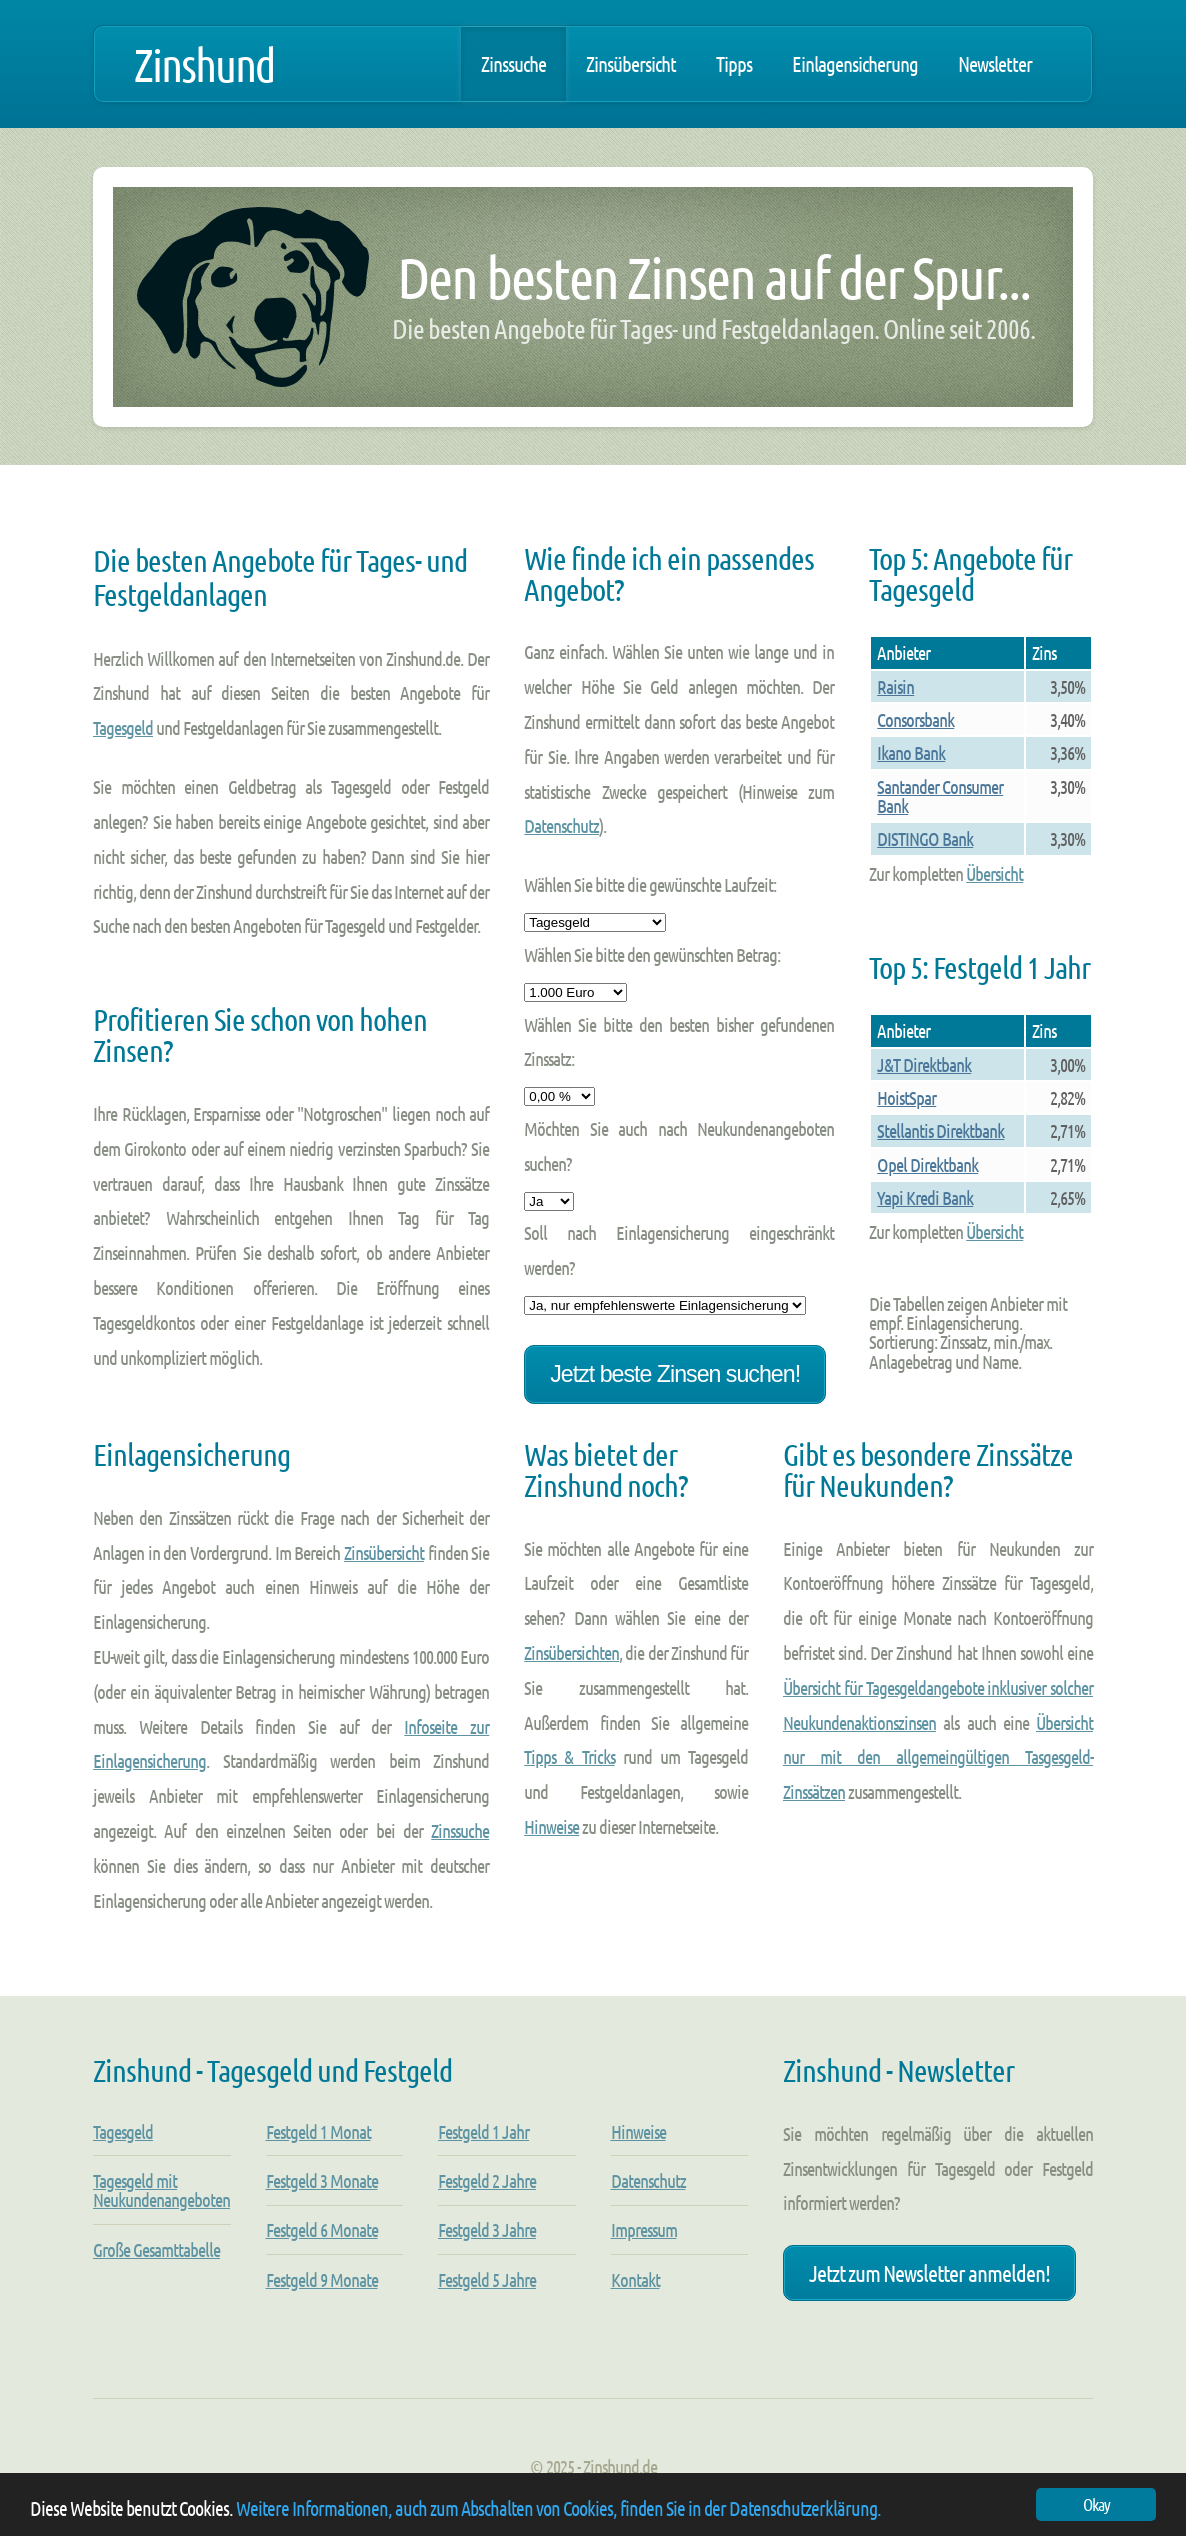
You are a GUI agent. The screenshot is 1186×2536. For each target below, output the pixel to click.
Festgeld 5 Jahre (487, 2279)
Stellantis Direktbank (940, 1130)
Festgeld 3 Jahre (487, 2229)
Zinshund (204, 64)
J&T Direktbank (924, 1064)
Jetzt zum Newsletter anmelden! (929, 2272)
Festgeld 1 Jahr (483, 2131)
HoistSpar (906, 1097)
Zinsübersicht (631, 63)
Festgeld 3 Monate (322, 2180)
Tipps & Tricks (569, 1756)
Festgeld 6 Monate (322, 2229)
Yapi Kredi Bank (925, 1197)
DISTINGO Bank (925, 838)
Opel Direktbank (927, 1164)
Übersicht (994, 873)
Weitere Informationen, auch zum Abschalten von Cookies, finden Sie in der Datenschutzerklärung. (558, 2508)
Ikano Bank (911, 752)
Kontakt (635, 2279)
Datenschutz (561, 825)
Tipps (734, 63)
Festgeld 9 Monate (322, 2279)
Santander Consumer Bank (940, 796)
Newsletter (995, 63)
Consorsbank (915, 719)
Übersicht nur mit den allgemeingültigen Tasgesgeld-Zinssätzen (938, 1757)
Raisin (895, 686)
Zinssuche (513, 63)
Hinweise (551, 1826)
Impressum (644, 2229)
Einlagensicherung (855, 63)
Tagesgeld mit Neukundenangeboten (161, 2190)
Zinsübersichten (571, 1652)
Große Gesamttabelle (156, 2249)
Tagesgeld (123, 727)
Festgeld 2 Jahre (487, 2180)
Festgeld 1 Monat (318, 2131)
